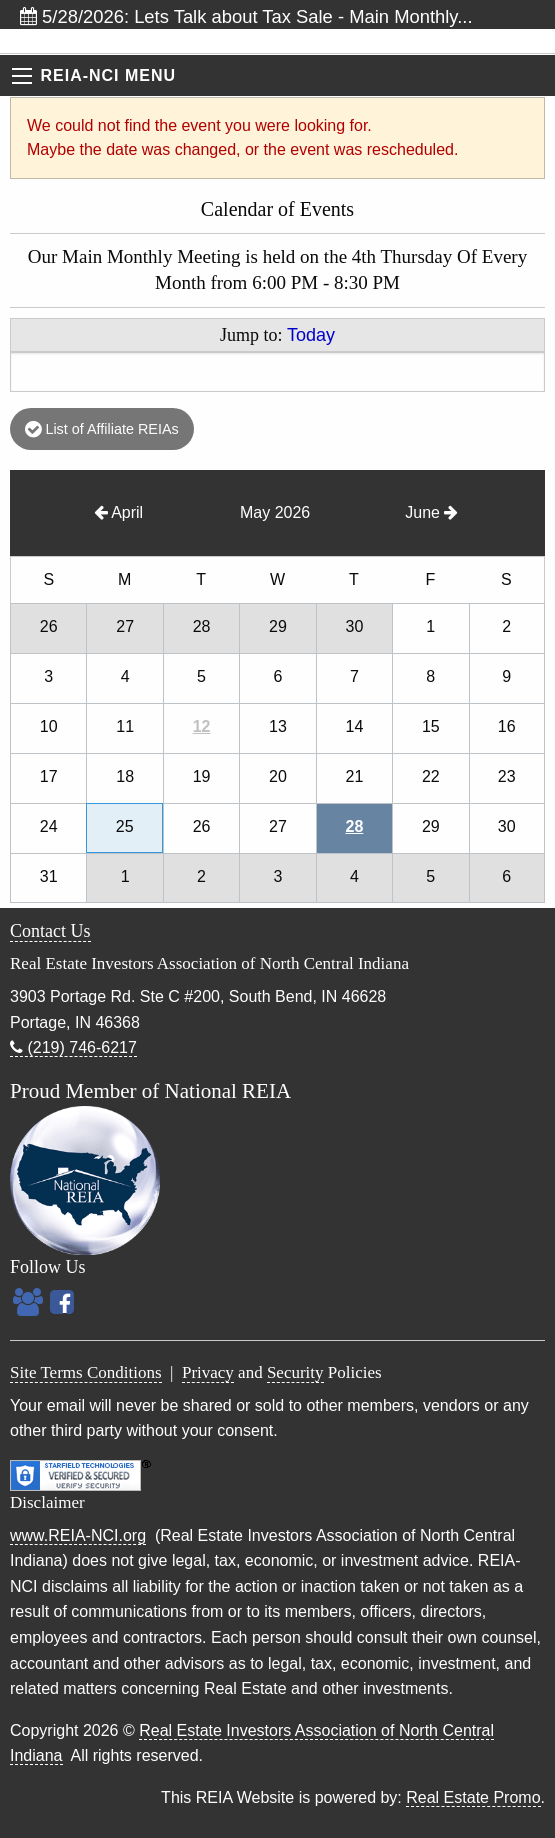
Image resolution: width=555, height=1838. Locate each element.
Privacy (208, 1372)
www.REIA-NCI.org (78, 1535)
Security (295, 1372)
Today (311, 335)
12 (202, 726)
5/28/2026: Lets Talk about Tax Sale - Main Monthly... (246, 16)
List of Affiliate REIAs (101, 429)
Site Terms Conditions (86, 1372)
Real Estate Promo (473, 1797)
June (431, 512)
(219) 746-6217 (73, 1047)
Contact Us (50, 931)
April (119, 512)
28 (355, 826)
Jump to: (277, 335)
